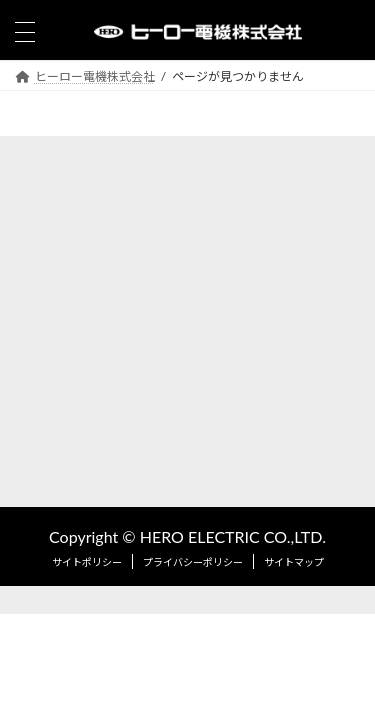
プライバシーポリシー (193, 562)
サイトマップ (294, 562)
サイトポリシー (87, 562)
